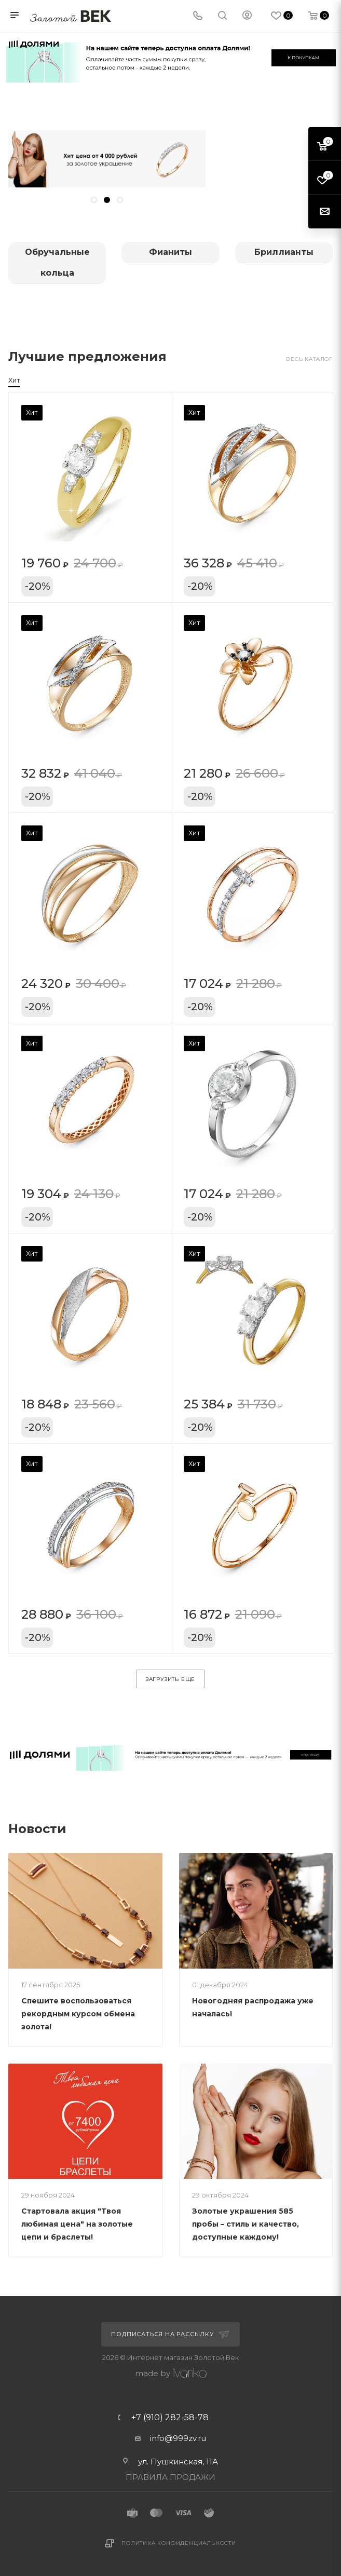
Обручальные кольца (57, 262)
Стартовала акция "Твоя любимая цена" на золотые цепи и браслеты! (77, 2224)
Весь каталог (309, 359)
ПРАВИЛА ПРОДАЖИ (170, 2477)
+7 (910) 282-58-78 (170, 2418)
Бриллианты (283, 252)
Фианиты (170, 252)
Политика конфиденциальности (178, 2543)
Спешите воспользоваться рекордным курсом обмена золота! (78, 2013)
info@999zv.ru (178, 2438)
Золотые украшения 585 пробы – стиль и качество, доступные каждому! (245, 2224)
